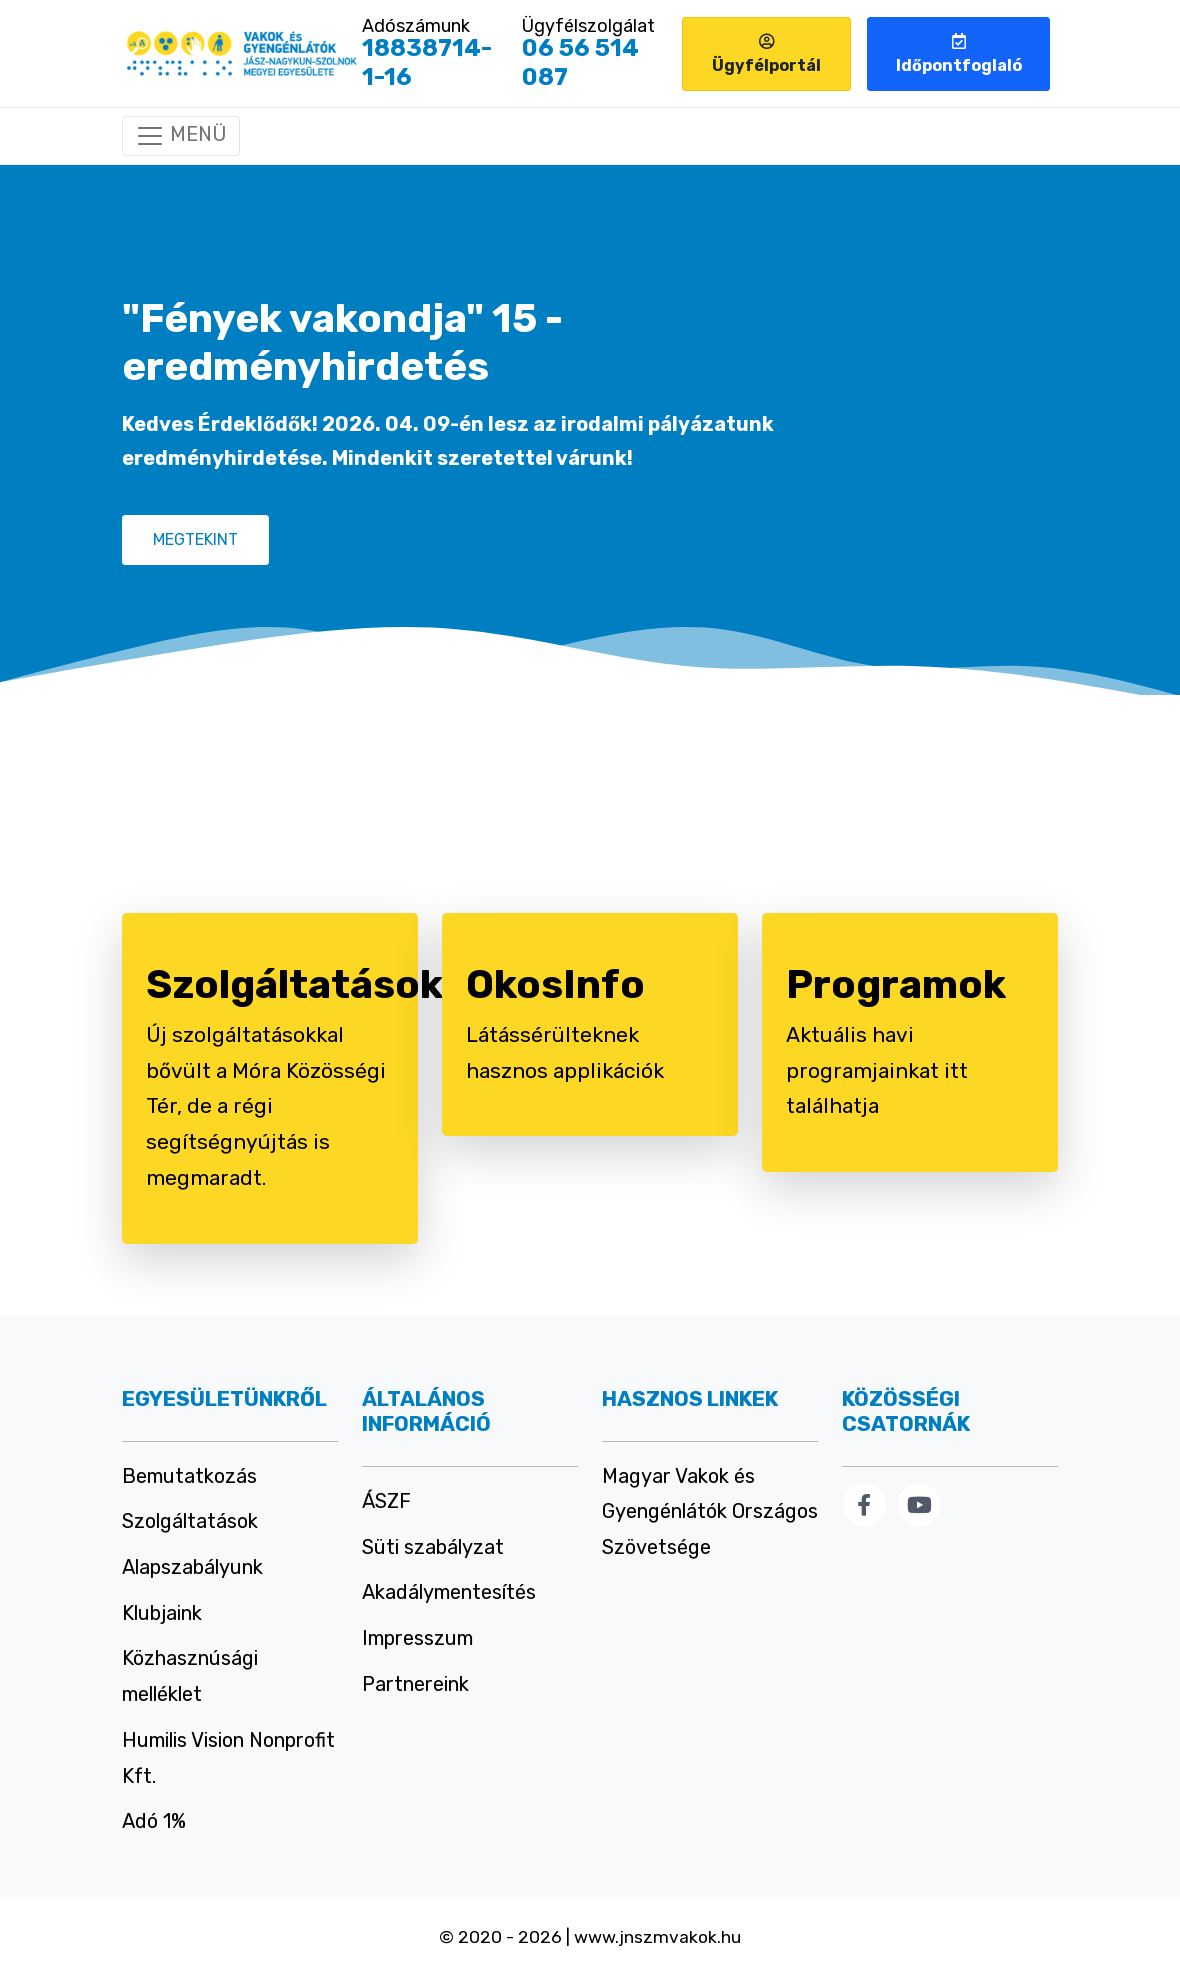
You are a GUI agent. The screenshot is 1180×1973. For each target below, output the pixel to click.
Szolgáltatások (190, 1521)
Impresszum (417, 1638)
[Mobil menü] (181, 136)
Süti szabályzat (433, 1547)
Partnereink (415, 1684)
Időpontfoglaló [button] (959, 54)
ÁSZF (386, 1501)
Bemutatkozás (189, 1476)
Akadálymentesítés (449, 1592)
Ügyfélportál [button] (766, 54)
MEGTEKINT (195, 539)
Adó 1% (154, 1821)
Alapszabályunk (192, 1567)
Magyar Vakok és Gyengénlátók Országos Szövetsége (710, 1511)
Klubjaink (162, 1613)
